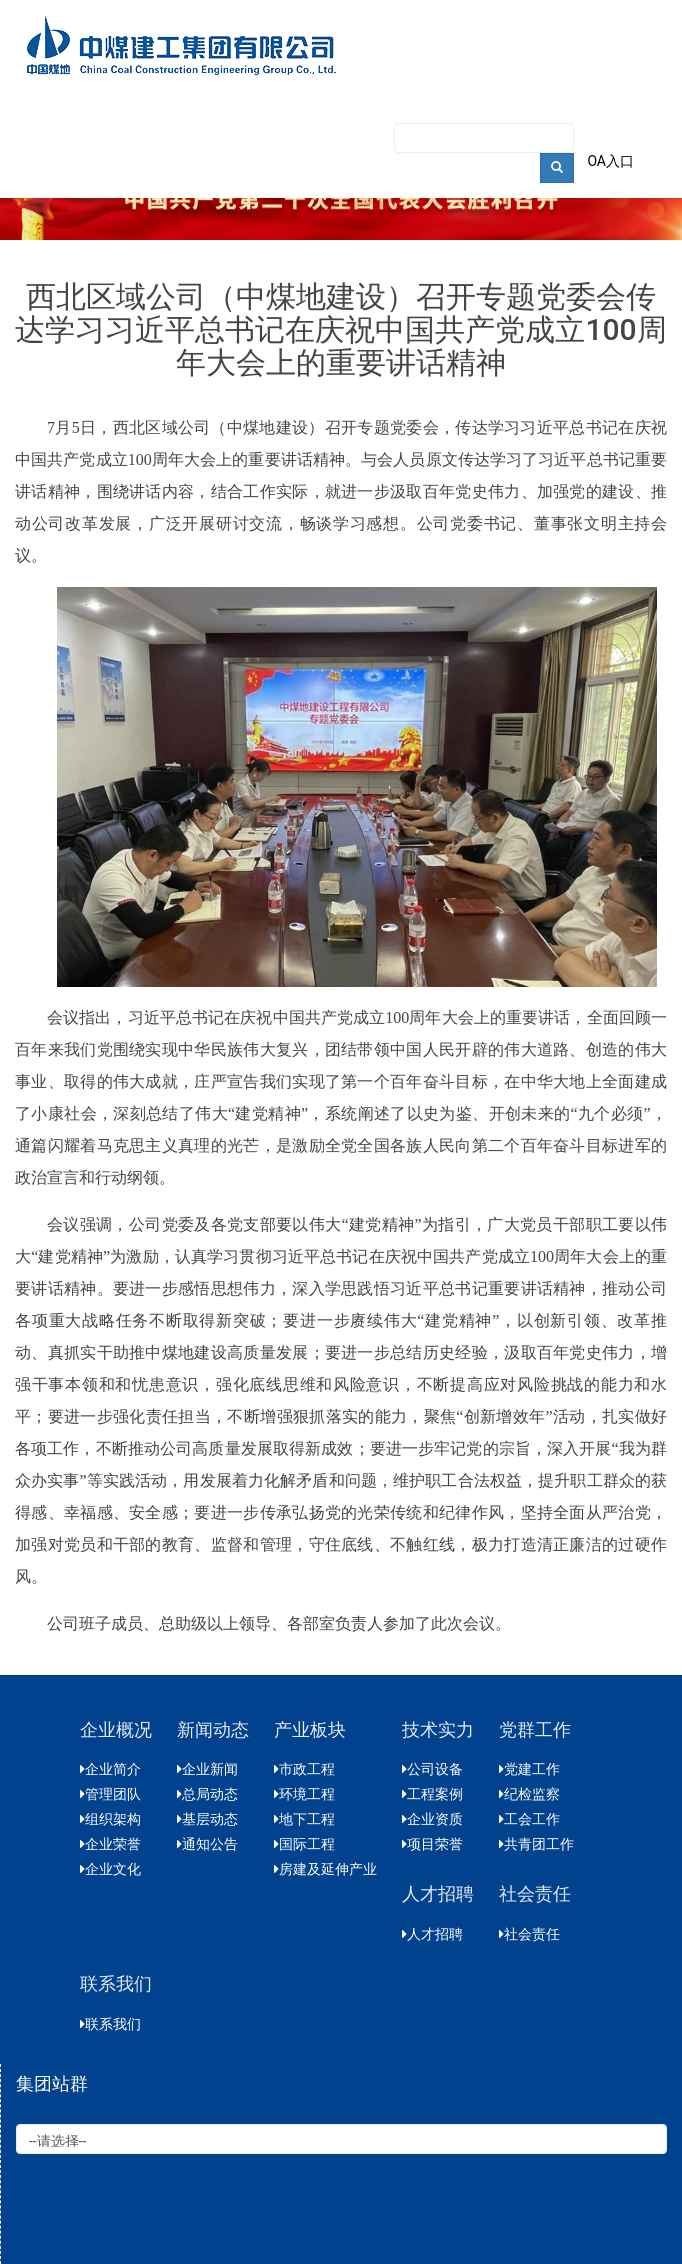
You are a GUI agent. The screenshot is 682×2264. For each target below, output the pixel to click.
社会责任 (529, 1934)
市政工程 (304, 1769)
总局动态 (207, 1794)
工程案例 (432, 1794)
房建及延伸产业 (325, 1869)
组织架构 (110, 1819)
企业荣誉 (110, 1844)
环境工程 (304, 1794)
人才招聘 (432, 1934)
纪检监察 (529, 1794)
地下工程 (304, 1819)
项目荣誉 (432, 1844)
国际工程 (304, 1844)
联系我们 (110, 2024)
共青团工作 (536, 1844)
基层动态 (207, 1819)
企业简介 (110, 1769)
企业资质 (432, 1819)
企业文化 (110, 1869)
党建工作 (529, 1769)
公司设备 (432, 1769)
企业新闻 (207, 1769)
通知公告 (207, 1844)
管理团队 (110, 1794)
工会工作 (529, 1819)
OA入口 (610, 161)
